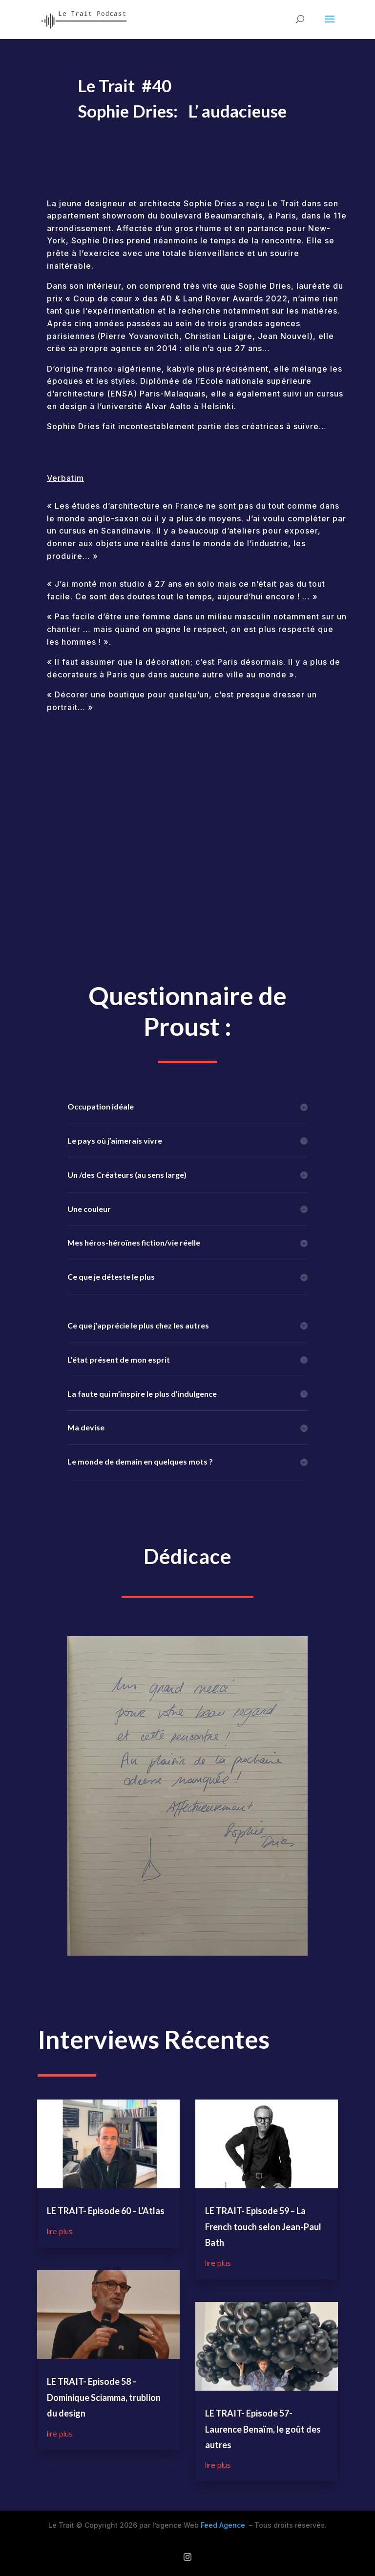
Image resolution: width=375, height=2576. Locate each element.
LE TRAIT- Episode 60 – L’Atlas (106, 2210)
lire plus (60, 2231)
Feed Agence (223, 2525)
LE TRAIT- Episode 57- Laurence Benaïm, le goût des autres (263, 2429)
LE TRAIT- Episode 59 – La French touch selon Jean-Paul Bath (263, 2226)
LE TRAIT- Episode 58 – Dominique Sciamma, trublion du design (104, 2397)
